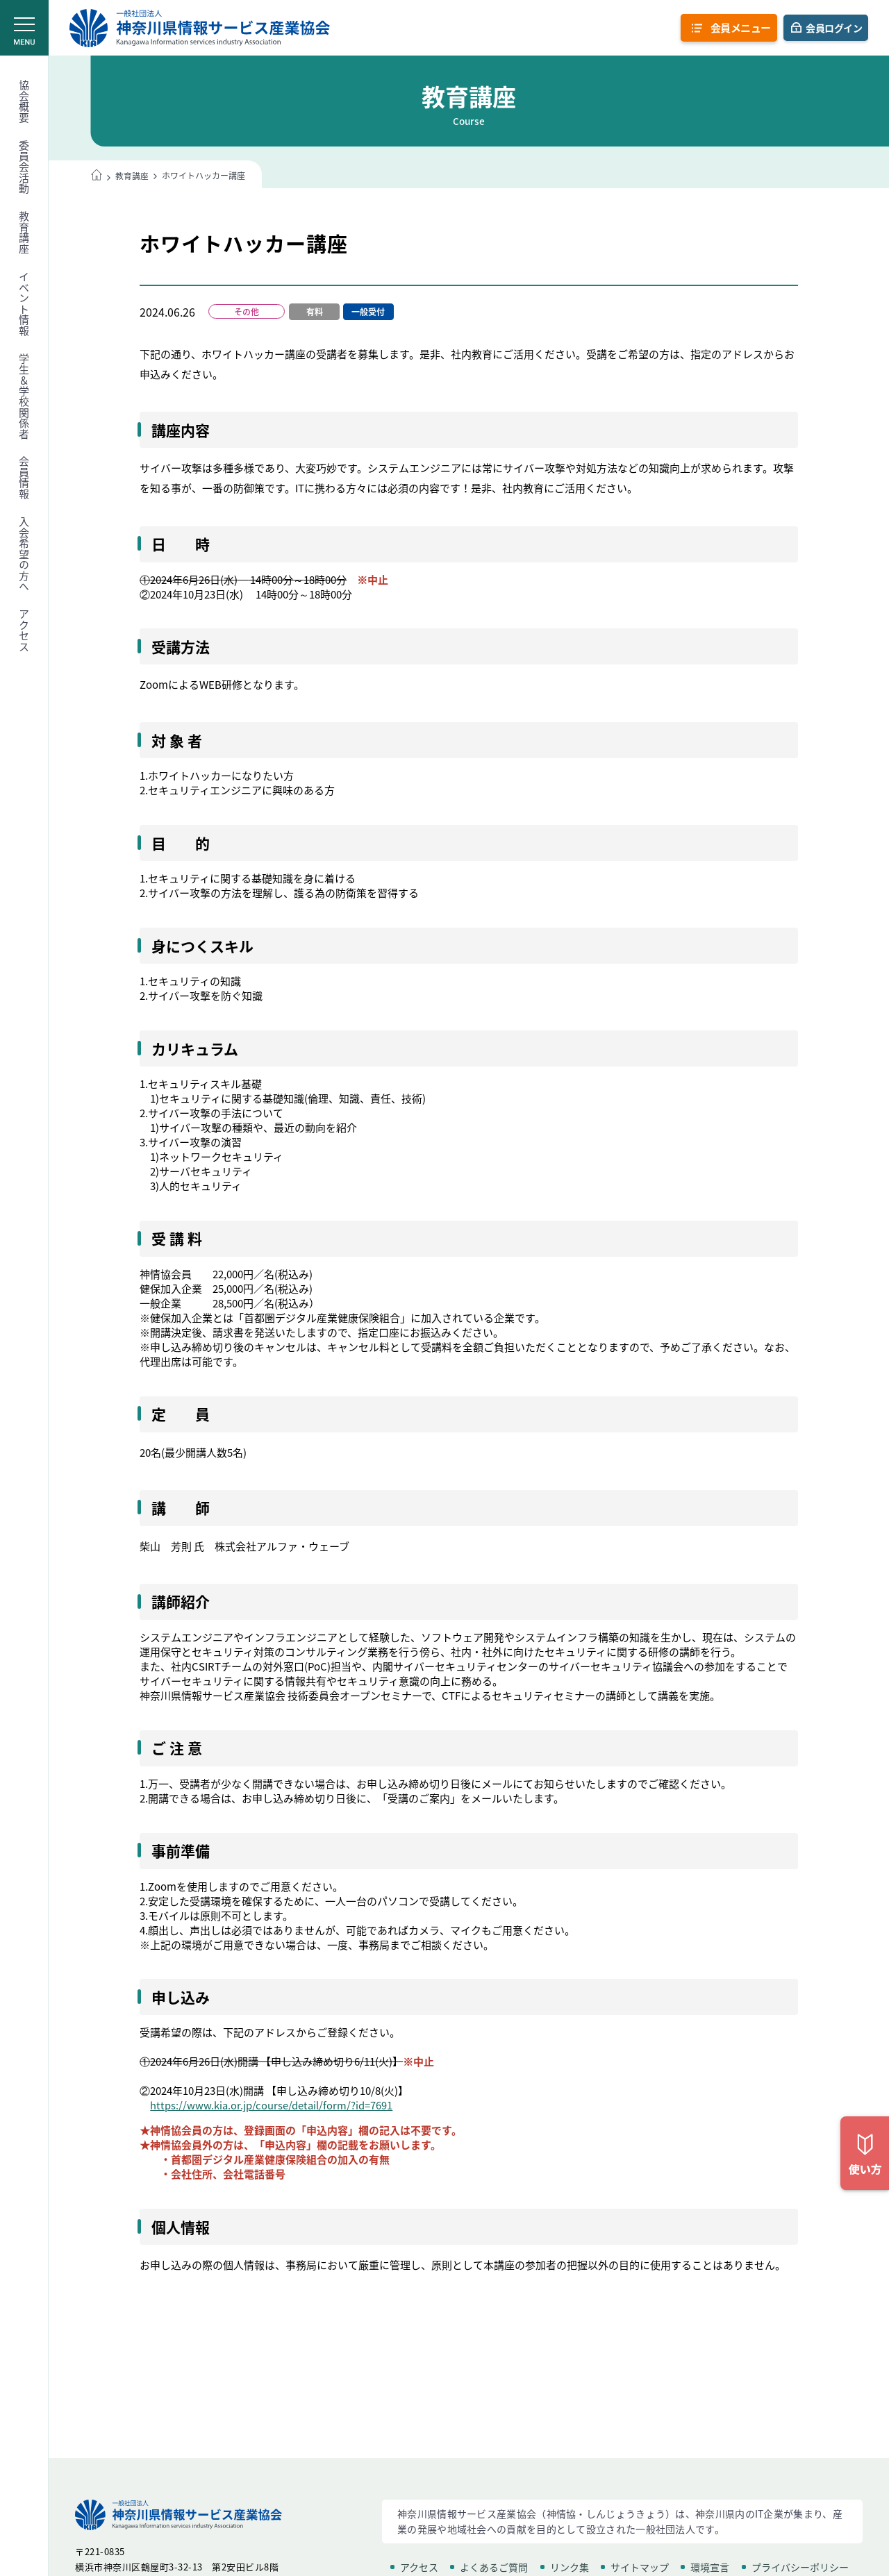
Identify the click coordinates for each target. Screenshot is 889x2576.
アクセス (24, 630)
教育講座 (24, 232)
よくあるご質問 (494, 2567)
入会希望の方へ (24, 554)
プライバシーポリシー (800, 2567)
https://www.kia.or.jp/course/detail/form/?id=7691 (271, 2106)
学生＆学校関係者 (24, 396)
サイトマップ (639, 2567)
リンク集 (569, 2567)
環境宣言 (709, 2567)
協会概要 (24, 101)
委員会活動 (24, 167)
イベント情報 (24, 303)
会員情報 (24, 477)
